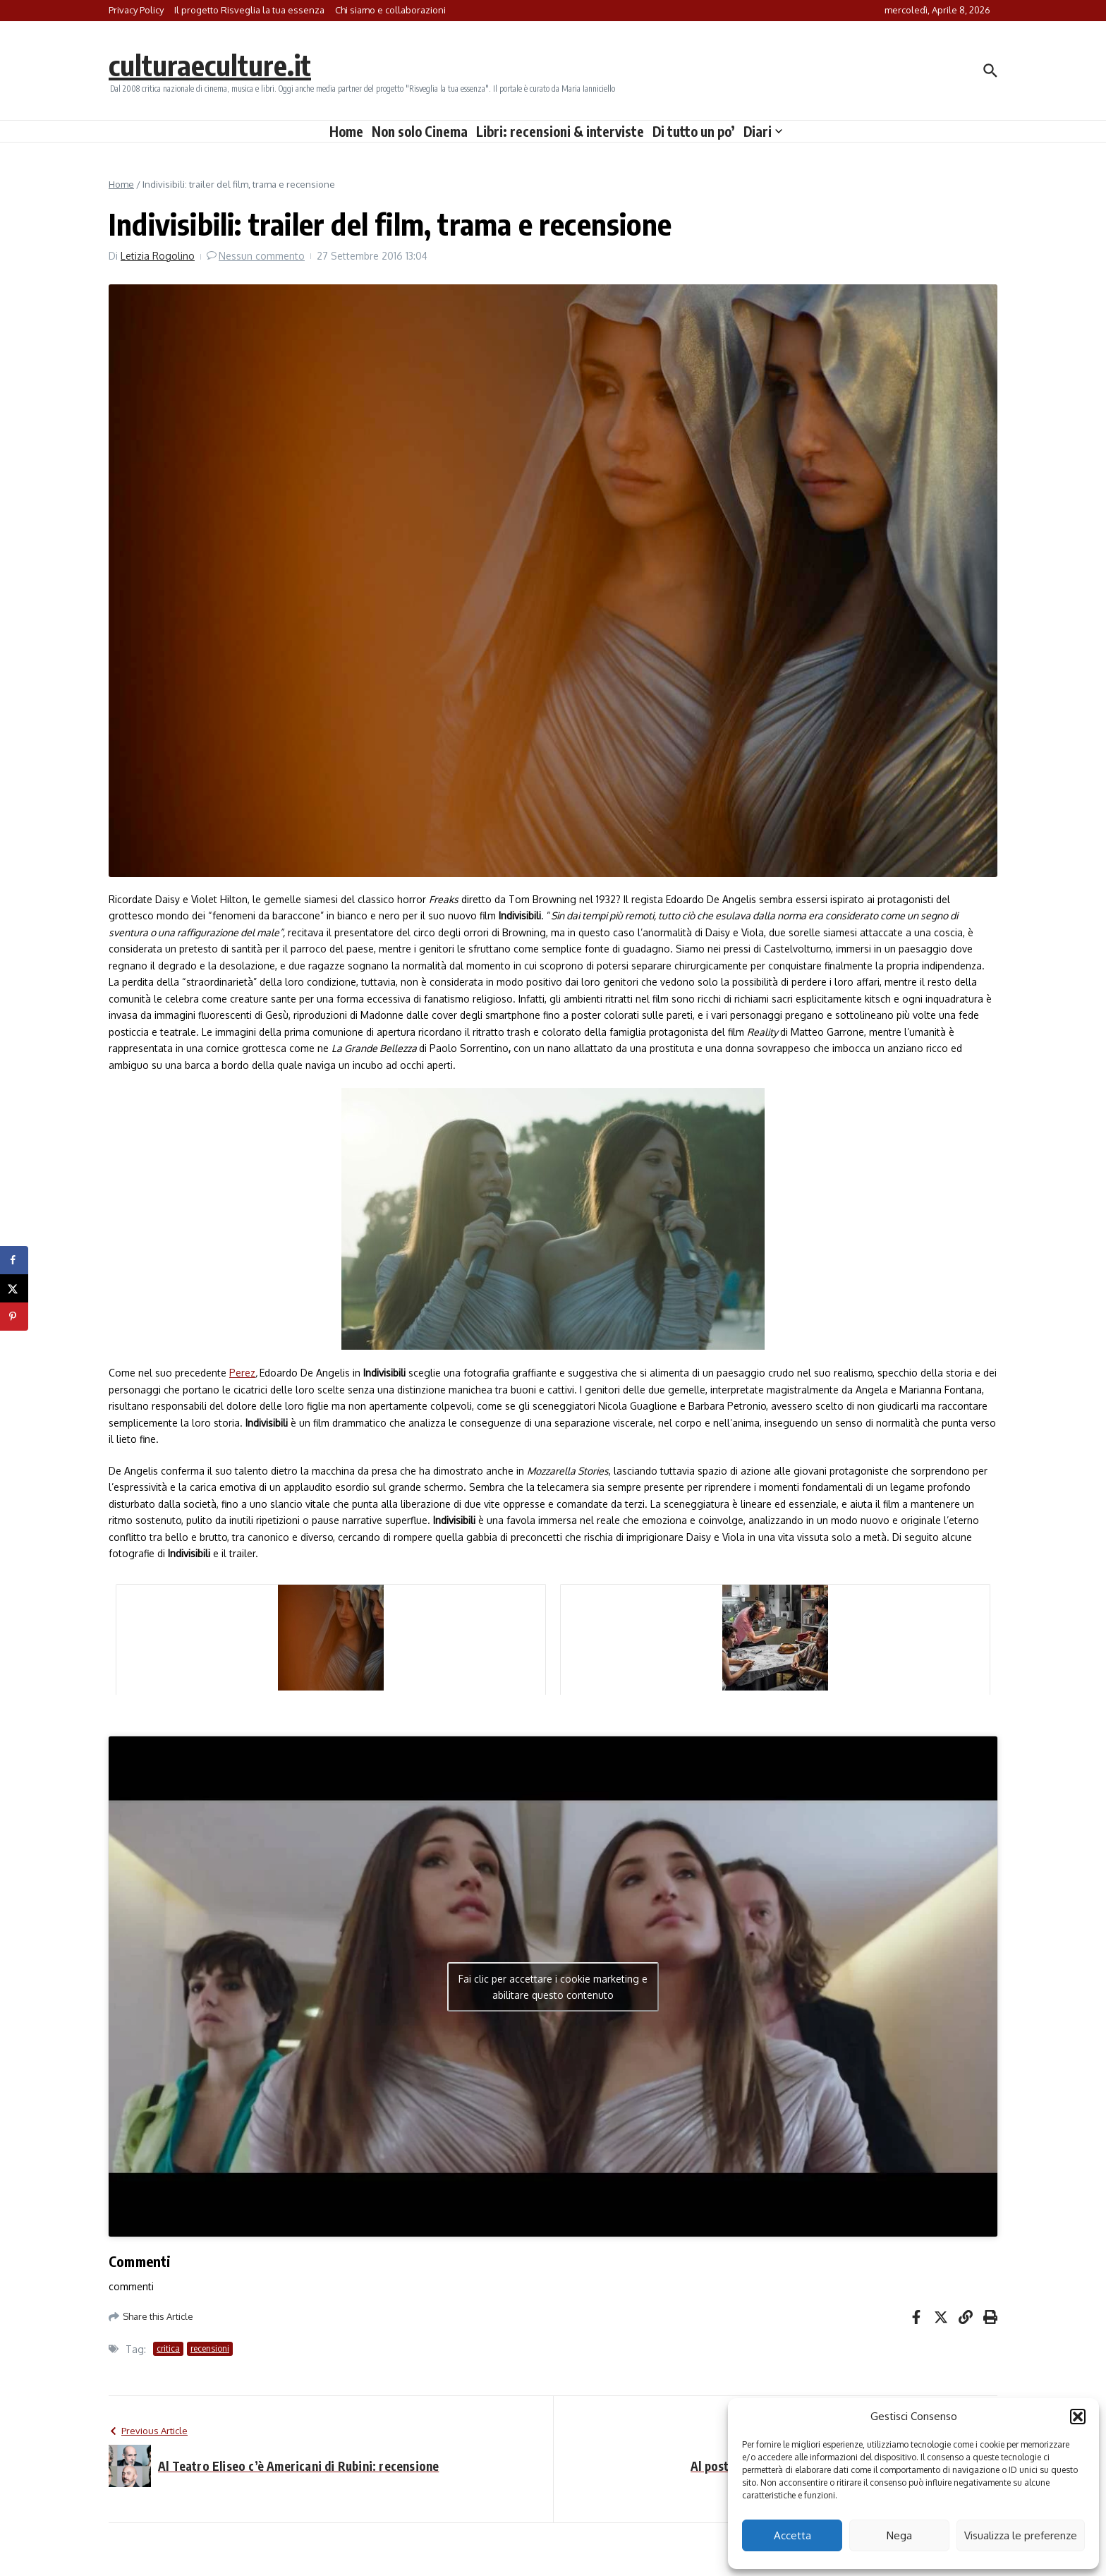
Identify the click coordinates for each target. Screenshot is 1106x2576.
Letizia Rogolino (158, 256)
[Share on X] (14, 1288)
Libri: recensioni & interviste (560, 131)
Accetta (792, 2535)
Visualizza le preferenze (1020, 2535)
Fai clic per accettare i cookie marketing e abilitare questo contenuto (553, 1987)
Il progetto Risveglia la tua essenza (249, 10)
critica (168, 2348)
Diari (762, 131)
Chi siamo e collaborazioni (390, 10)
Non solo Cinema (420, 131)
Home (346, 131)
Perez (242, 1373)
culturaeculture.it (210, 65)
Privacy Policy (136, 10)
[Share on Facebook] (14, 1260)
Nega (899, 2535)
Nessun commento (262, 256)
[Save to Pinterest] (14, 1316)
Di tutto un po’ (693, 131)
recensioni (209, 2348)
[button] (1078, 2416)
